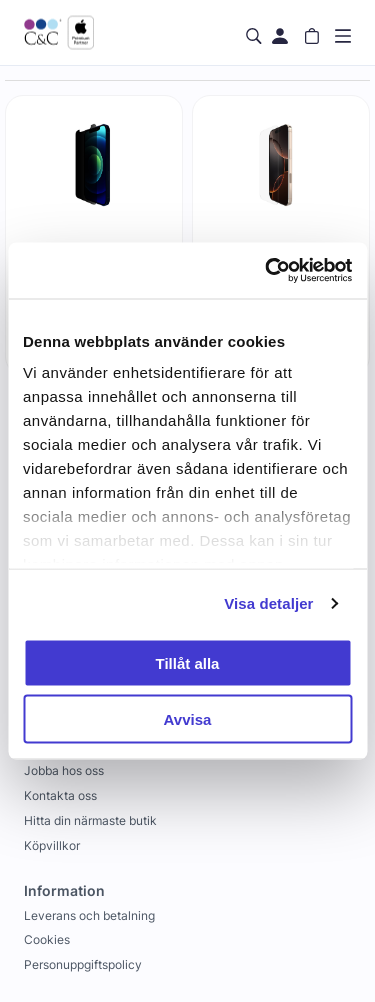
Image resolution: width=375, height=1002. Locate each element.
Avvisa (188, 719)
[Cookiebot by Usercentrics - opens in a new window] (267, 271)
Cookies (47, 939)
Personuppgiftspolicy (83, 964)
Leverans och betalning (89, 915)
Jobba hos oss (64, 770)
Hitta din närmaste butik (90, 820)
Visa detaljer (268, 603)
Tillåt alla (188, 662)
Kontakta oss (60, 795)
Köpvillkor (52, 845)
